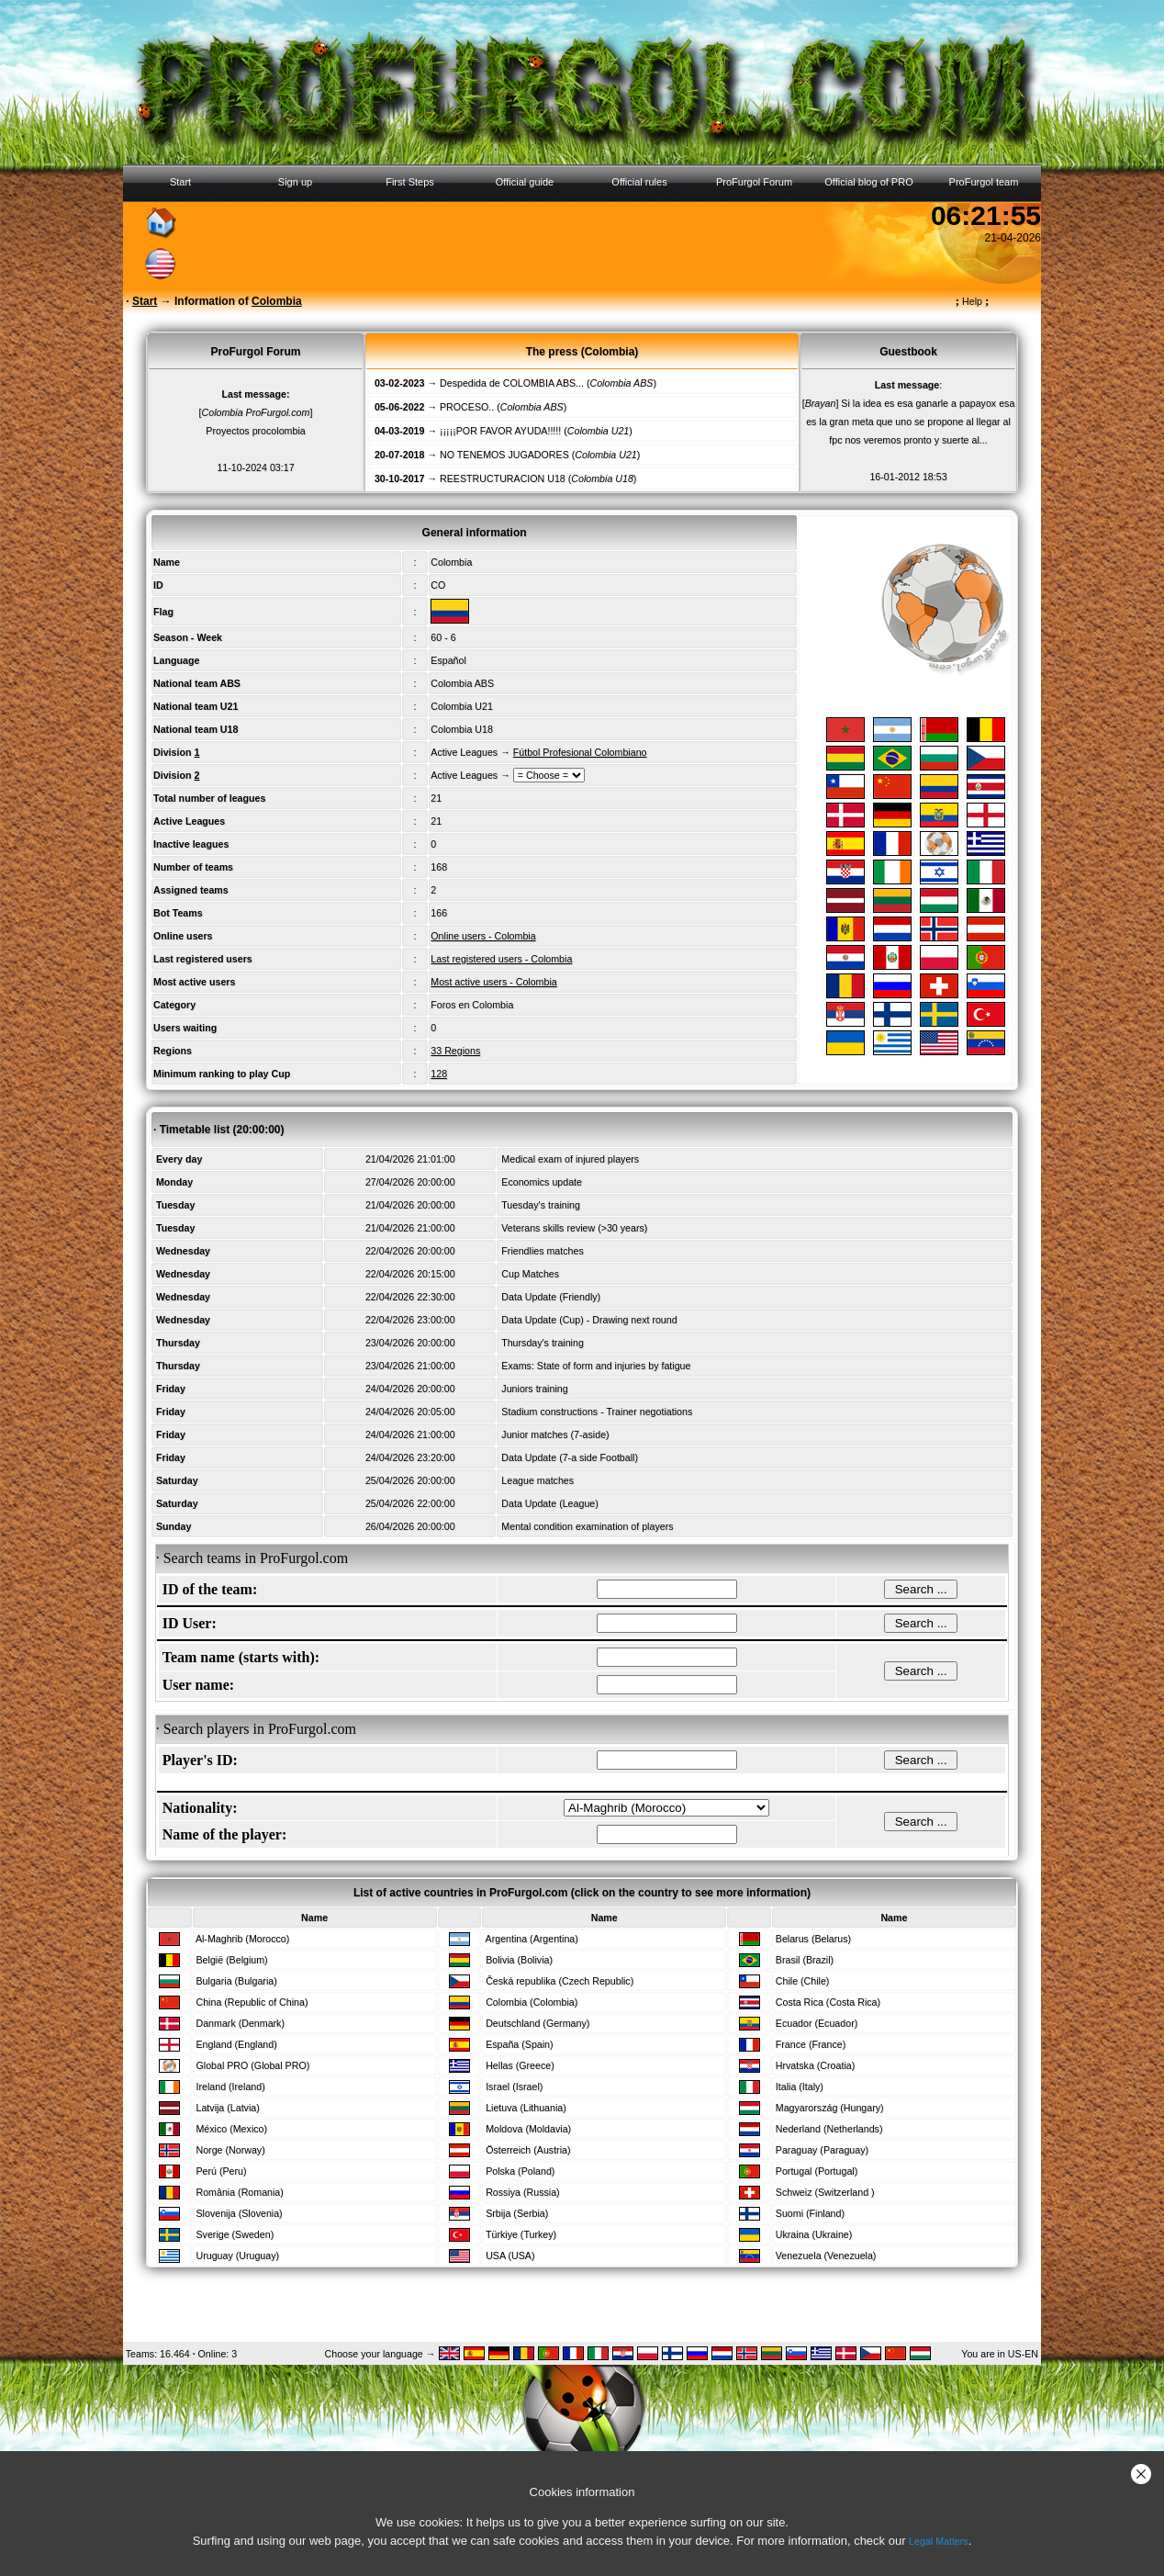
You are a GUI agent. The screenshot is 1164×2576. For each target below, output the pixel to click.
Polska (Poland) (520, 2171)
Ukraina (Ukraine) (814, 2234)
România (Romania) (239, 2192)
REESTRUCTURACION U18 (502, 478)
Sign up (295, 181)
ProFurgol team (984, 181)
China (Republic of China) (252, 2002)
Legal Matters (938, 2541)
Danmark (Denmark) (240, 2023)
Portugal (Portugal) (816, 2171)
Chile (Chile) (803, 1980)
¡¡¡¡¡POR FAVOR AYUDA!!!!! (500, 430)
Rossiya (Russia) (523, 2192)
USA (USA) (510, 2255)
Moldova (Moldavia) (528, 2128)
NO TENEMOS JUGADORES (504, 454)
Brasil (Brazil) (805, 1959)
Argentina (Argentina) (532, 1938)
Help (973, 301)
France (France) (810, 2044)
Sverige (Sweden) (235, 2234)
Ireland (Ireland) (230, 2086)
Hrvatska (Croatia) (815, 2065)
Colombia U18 (462, 729)
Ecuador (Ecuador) (816, 2023)
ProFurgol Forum (754, 181)
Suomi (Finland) (810, 2213)
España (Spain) (519, 2044)
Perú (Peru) (221, 2171)
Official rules (638, 181)
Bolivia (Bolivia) (519, 1959)
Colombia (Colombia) (531, 2002)
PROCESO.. (467, 406)
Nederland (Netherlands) (829, 2128)
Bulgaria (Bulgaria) (236, 1980)
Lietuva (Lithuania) (526, 2107)
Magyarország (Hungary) (830, 2107)
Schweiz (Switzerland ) (825, 2192)
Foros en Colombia (472, 1004)
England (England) (236, 2044)
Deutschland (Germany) (537, 2023)
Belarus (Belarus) (813, 1938)
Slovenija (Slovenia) (239, 2213)
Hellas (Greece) (520, 2065)
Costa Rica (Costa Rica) (828, 2002)
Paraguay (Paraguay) (822, 2149)
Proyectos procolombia (255, 430)
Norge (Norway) (230, 2149)
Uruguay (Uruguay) (237, 2255)
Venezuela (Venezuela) (826, 2255)
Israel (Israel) (514, 2086)
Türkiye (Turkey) (521, 2234)
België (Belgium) (231, 1959)
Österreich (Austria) (528, 2149)
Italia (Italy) (799, 2086)
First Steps (410, 181)
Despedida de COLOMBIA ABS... (512, 382)
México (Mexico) (231, 2128)
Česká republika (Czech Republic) (559, 1980)
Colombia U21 (462, 706)
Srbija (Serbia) (517, 2213)
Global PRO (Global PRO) (252, 2065)
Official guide (525, 181)
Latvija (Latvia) (227, 2107)
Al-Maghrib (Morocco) (242, 1938)
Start (180, 181)
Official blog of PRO (868, 181)
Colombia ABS (462, 683)
